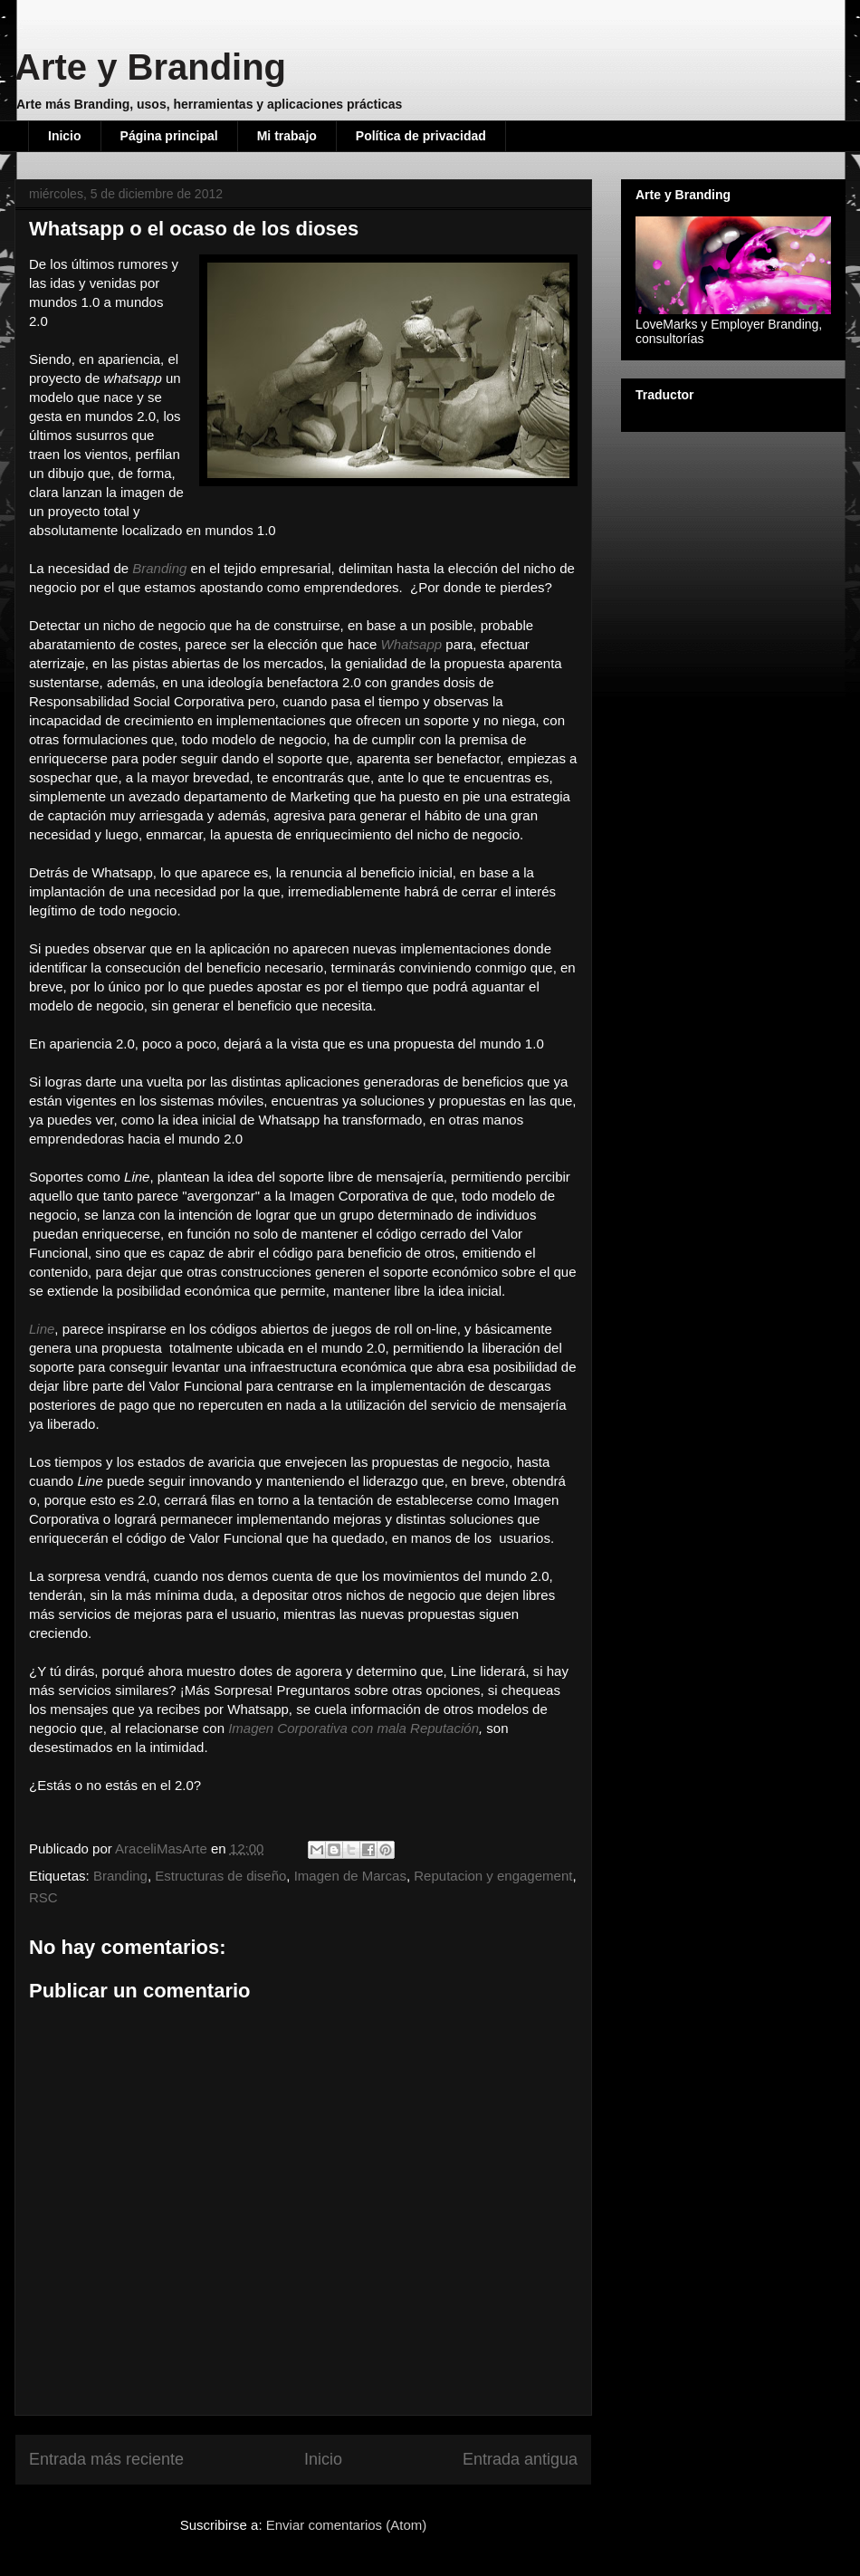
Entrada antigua (520, 2459)
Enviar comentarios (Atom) (346, 2525)
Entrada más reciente (106, 2459)
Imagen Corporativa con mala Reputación (353, 1728)
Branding (120, 1875)
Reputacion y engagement (493, 1875)
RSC (43, 1897)
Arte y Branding (150, 67)
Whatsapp (412, 644)
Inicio (64, 136)
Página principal (169, 136)
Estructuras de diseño (220, 1875)
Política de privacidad (421, 136)
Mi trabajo (287, 136)
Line (41, 1328)
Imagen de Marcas (350, 1875)
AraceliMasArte (163, 1848)
